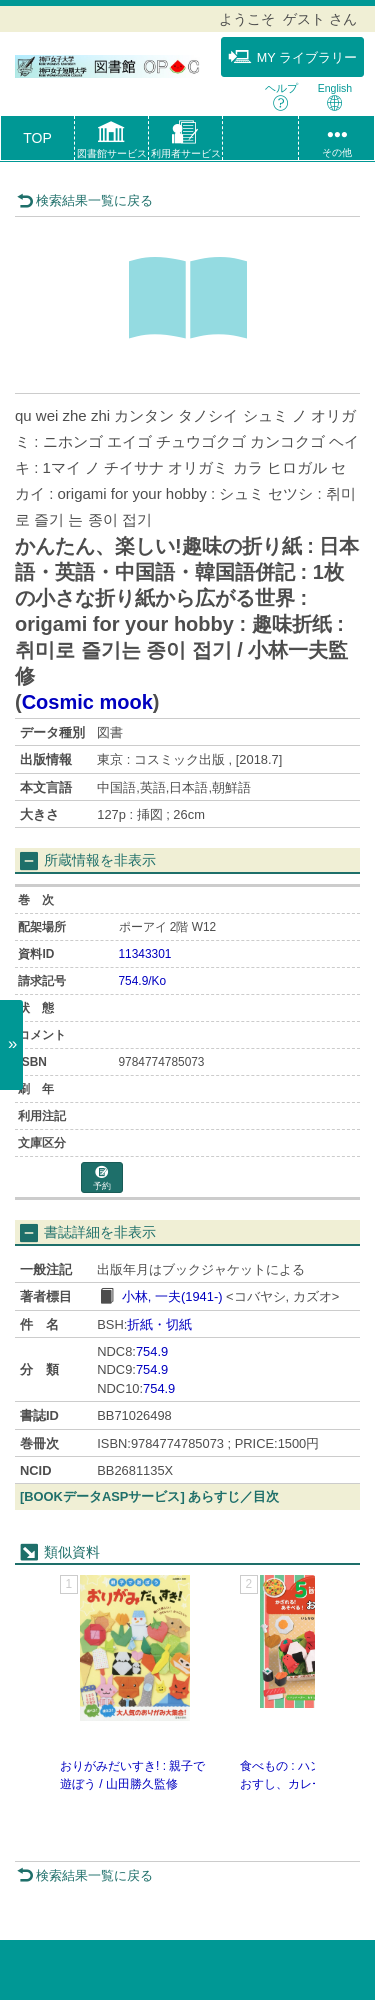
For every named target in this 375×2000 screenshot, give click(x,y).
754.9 (152, 1351)
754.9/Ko (143, 981)
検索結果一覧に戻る (85, 200)
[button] (111, 142)
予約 (102, 1178)
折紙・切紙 (159, 1324)
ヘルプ (281, 96)
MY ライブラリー (292, 57)
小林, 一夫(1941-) (172, 1296)
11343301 (145, 954)
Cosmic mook (87, 702)
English (335, 96)
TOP (37, 138)
